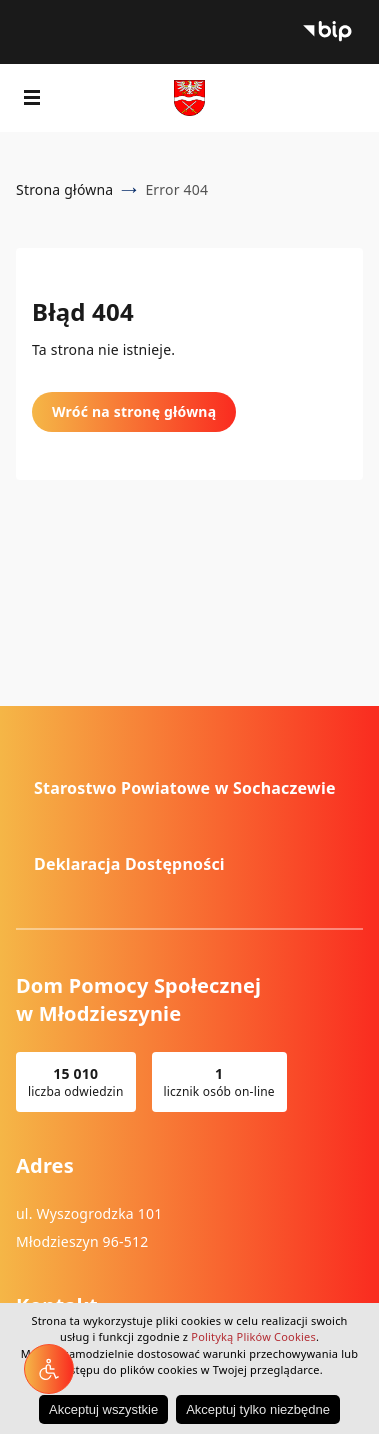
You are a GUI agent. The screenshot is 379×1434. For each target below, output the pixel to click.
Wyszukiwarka (347, 98)
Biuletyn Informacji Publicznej (327, 32)
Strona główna (64, 189)
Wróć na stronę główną (134, 411)
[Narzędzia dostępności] (49, 1369)
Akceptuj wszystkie (103, 1409)
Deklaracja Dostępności (129, 864)
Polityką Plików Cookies (253, 1336)
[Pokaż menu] (32, 98)
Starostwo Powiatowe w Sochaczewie (185, 788)
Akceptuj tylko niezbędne (258, 1409)
